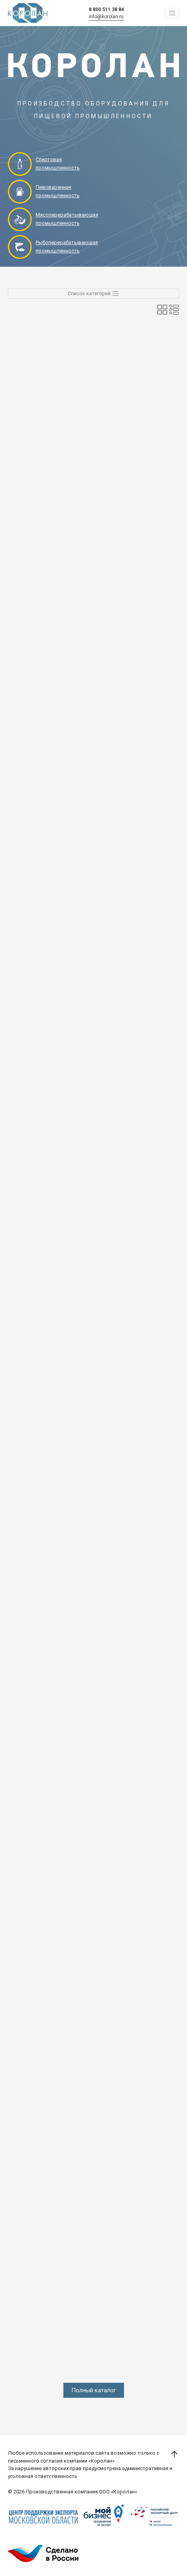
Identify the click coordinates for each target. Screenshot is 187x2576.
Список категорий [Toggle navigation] (93, 294)
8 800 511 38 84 (106, 9)
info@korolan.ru (106, 16)
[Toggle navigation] (172, 13)
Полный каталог (93, 2390)
